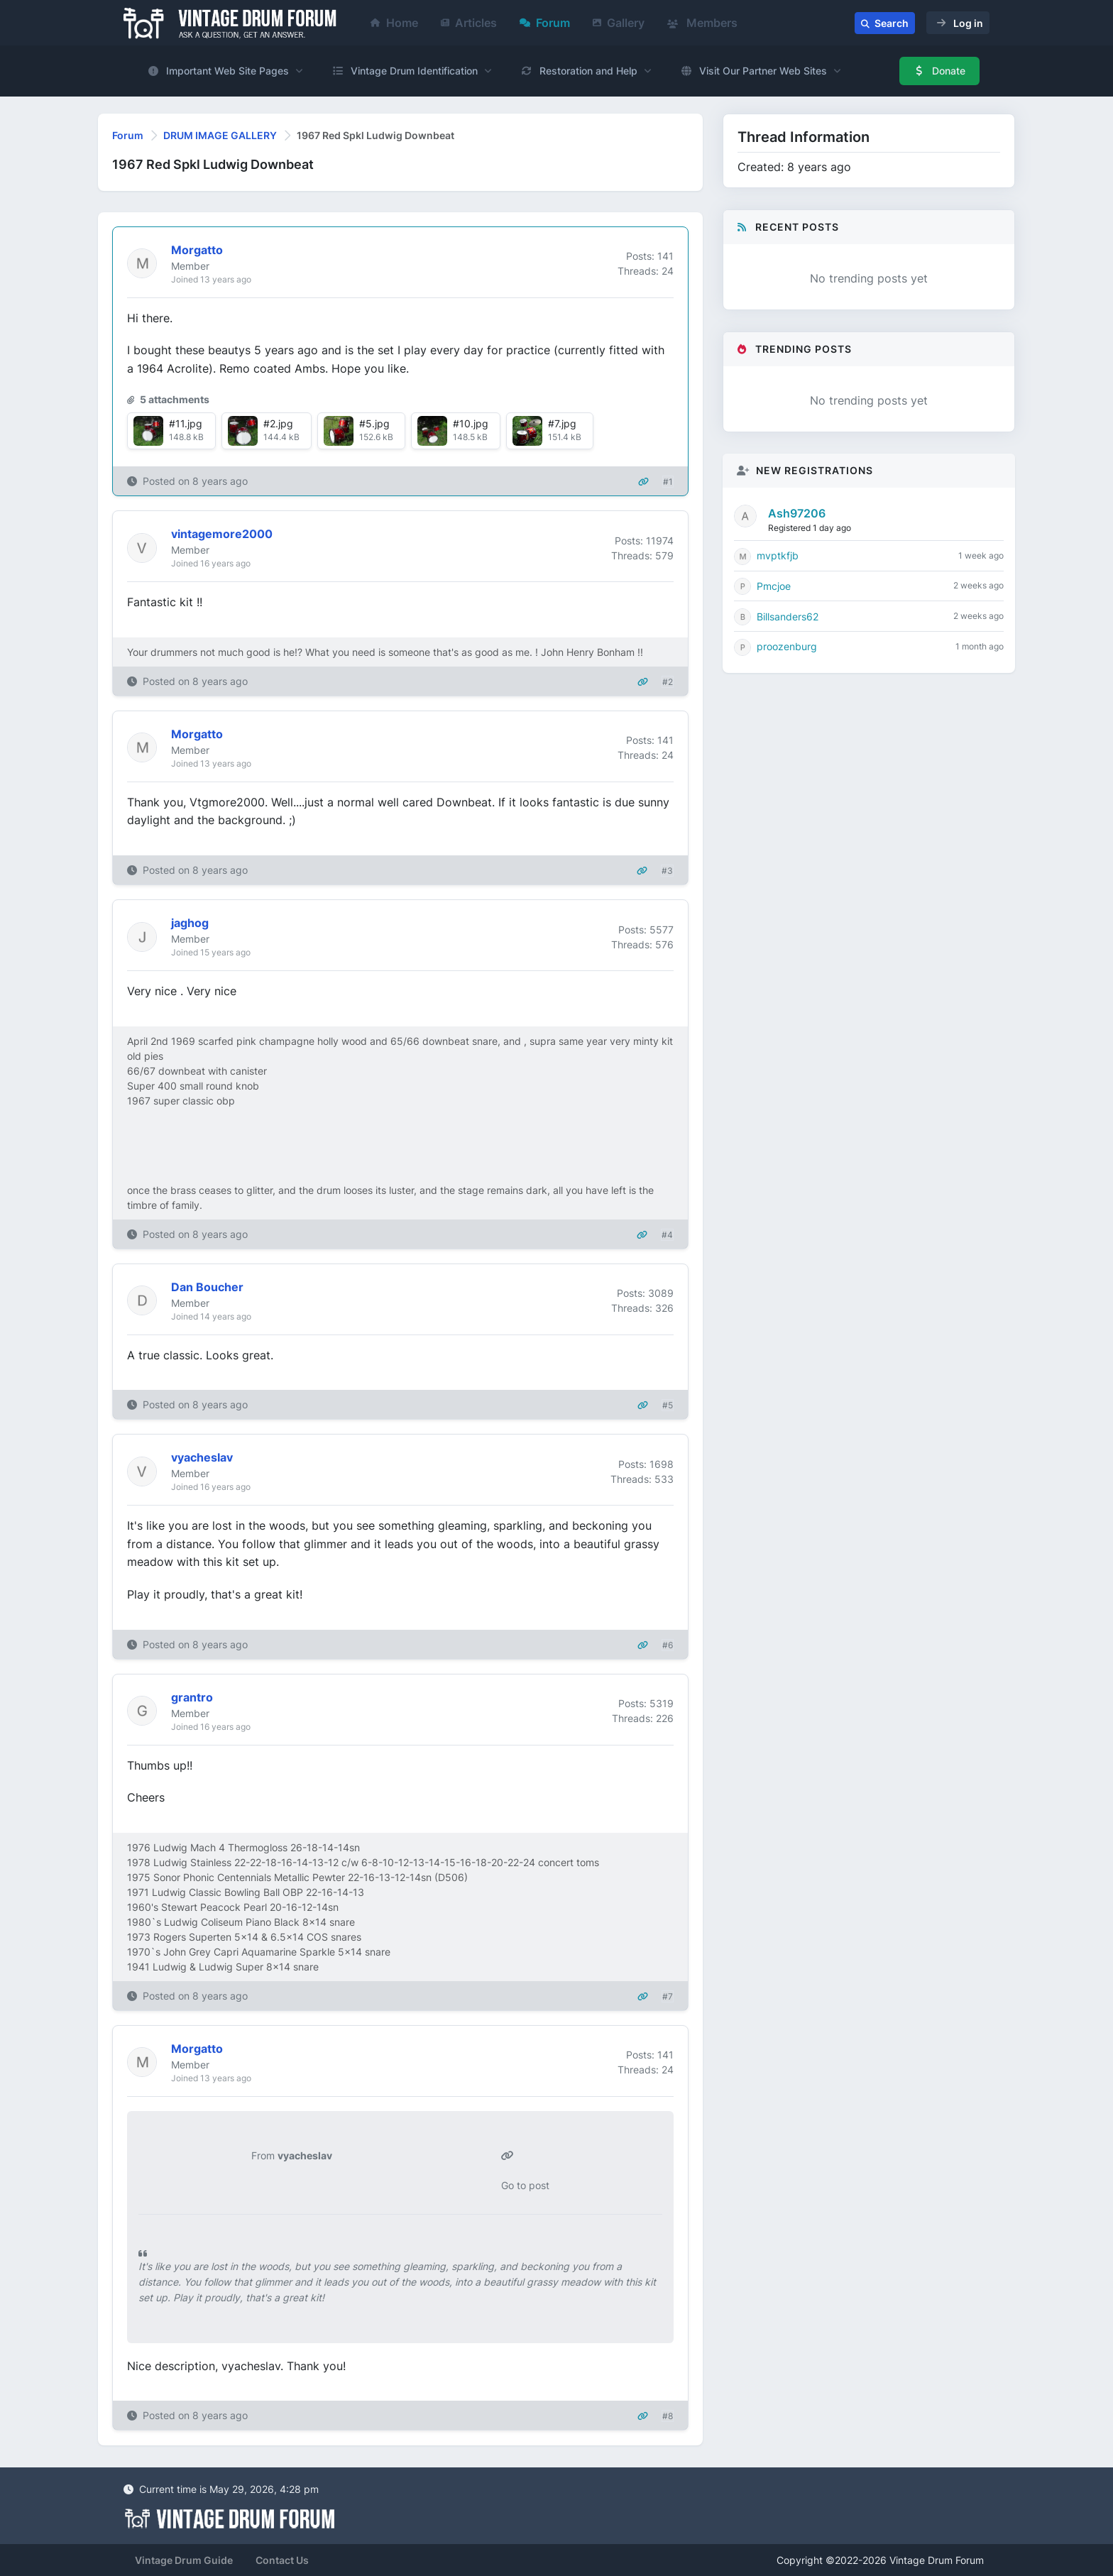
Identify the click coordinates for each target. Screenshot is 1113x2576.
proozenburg (787, 646)
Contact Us (282, 2560)
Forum (545, 23)
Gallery (619, 23)
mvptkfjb (778, 555)
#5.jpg (374, 423)
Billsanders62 (787, 616)
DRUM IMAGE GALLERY (220, 135)
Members (702, 23)
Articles (469, 23)
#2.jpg (278, 423)
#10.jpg (470, 423)
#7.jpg (562, 423)
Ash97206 (797, 513)
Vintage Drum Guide (184, 2560)
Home (394, 23)
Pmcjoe (774, 586)
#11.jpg (185, 423)
